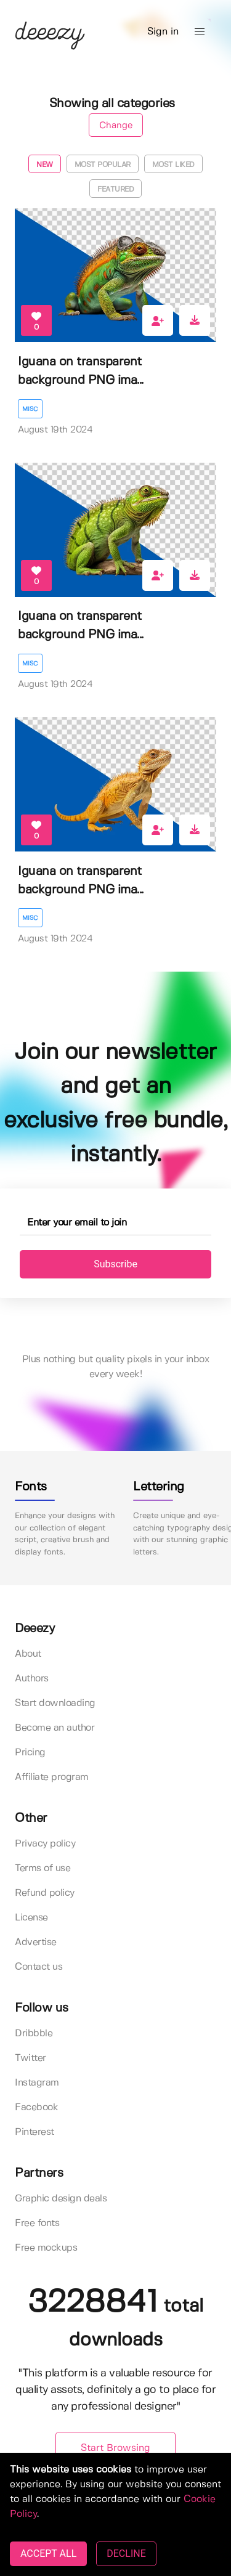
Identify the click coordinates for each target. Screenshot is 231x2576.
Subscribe (115, 1264)
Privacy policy (45, 1843)
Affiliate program (52, 1777)
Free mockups (46, 2248)
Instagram (37, 2082)
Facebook (36, 2107)
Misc (30, 409)
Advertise (36, 1942)
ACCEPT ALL (48, 2553)
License (31, 1917)
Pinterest (34, 2132)
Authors (32, 1678)
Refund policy (45, 1893)
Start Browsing (115, 2448)
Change (115, 125)
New (44, 164)
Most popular (103, 164)
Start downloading (55, 1703)
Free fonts (37, 2223)
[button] (200, 32)
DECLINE (126, 2553)
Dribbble (33, 2033)
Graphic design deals (61, 2198)
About (28, 1654)
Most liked (173, 164)
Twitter (30, 2058)
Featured (115, 189)
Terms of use (42, 1868)
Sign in (163, 31)
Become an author (54, 1728)
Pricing (30, 1752)
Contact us (38, 1967)
